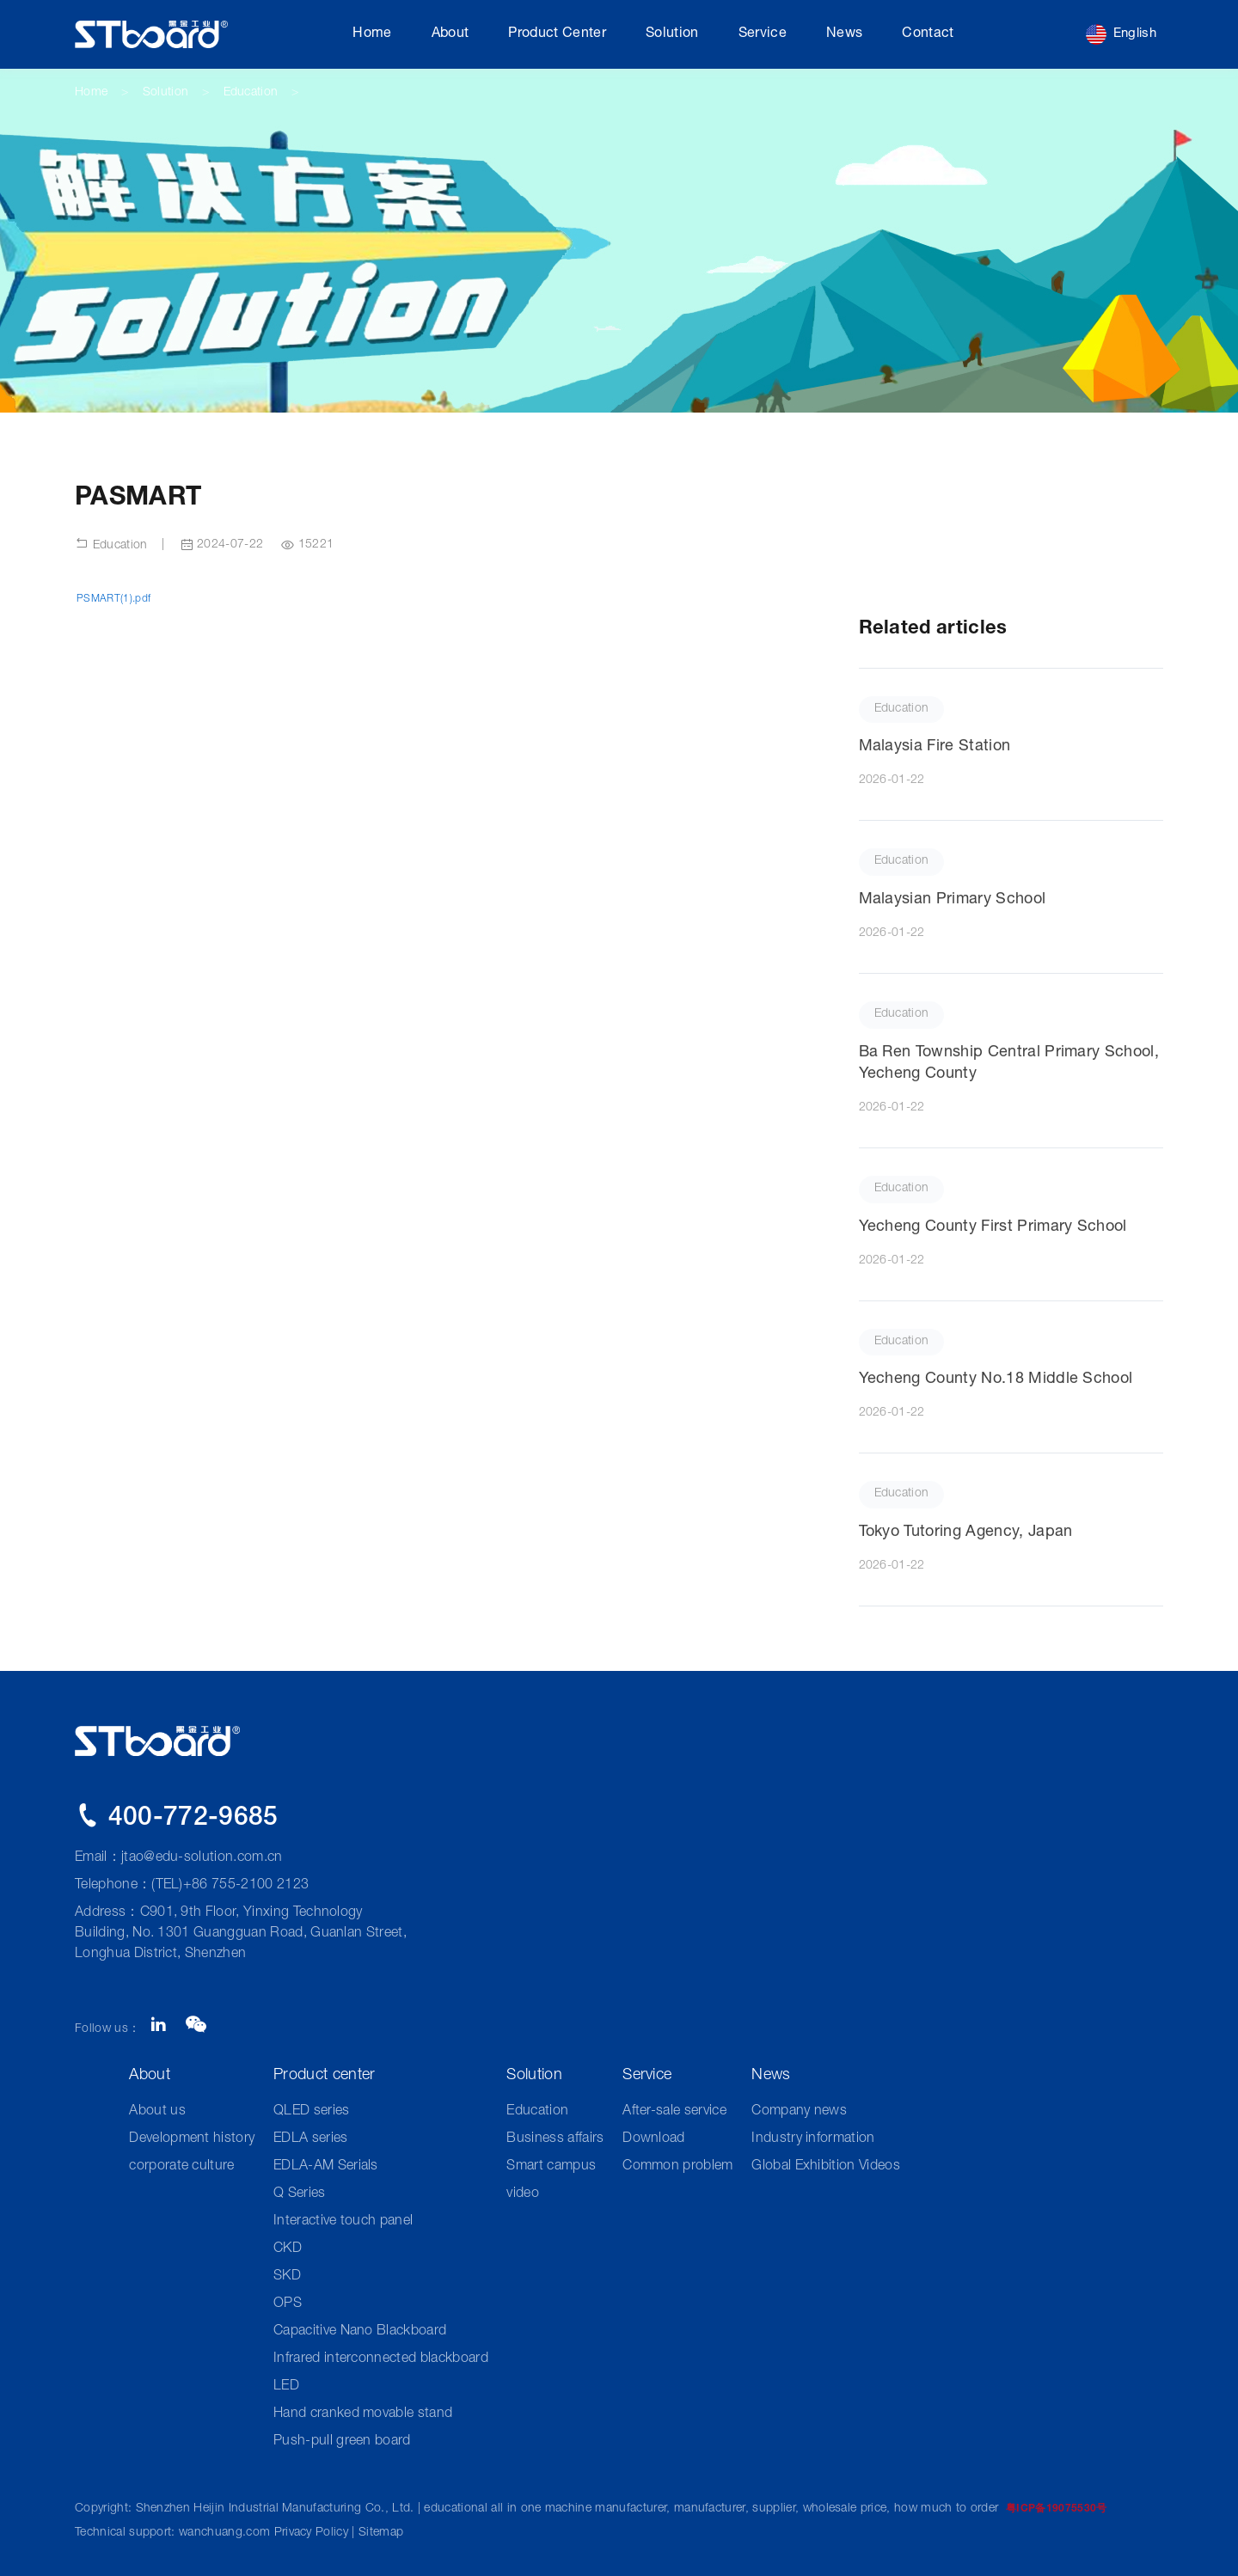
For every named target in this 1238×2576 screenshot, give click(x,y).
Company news (799, 2112)
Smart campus (551, 2167)
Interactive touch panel (343, 2222)
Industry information (812, 2139)
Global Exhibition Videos (825, 2167)
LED (286, 2387)
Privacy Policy (311, 2533)
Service (763, 34)
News (844, 34)
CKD (287, 2249)
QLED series (311, 2112)
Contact (927, 34)
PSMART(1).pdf (113, 599)
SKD (287, 2277)
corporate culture (181, 2167)
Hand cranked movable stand (362, 2414)
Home (371, 34)
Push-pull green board (342, 2442)
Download (653, 2139)
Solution (672, 34)
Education (251, 93)
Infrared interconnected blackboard (380, 2359)
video (522, 2194)
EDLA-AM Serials (325, 2167)
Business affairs (555, 2139)
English (1121, 34)
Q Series (299, 2194)
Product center (556, 34)
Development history (191, 2139)
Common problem (677, 2167)
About (450, 34)
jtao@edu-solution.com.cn (202, 1858)
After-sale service (674, 2112)
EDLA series (310, 2139)
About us (157, 2112)
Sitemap (381, 2533)
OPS (287, 2304)
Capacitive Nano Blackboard (359, 2332)
